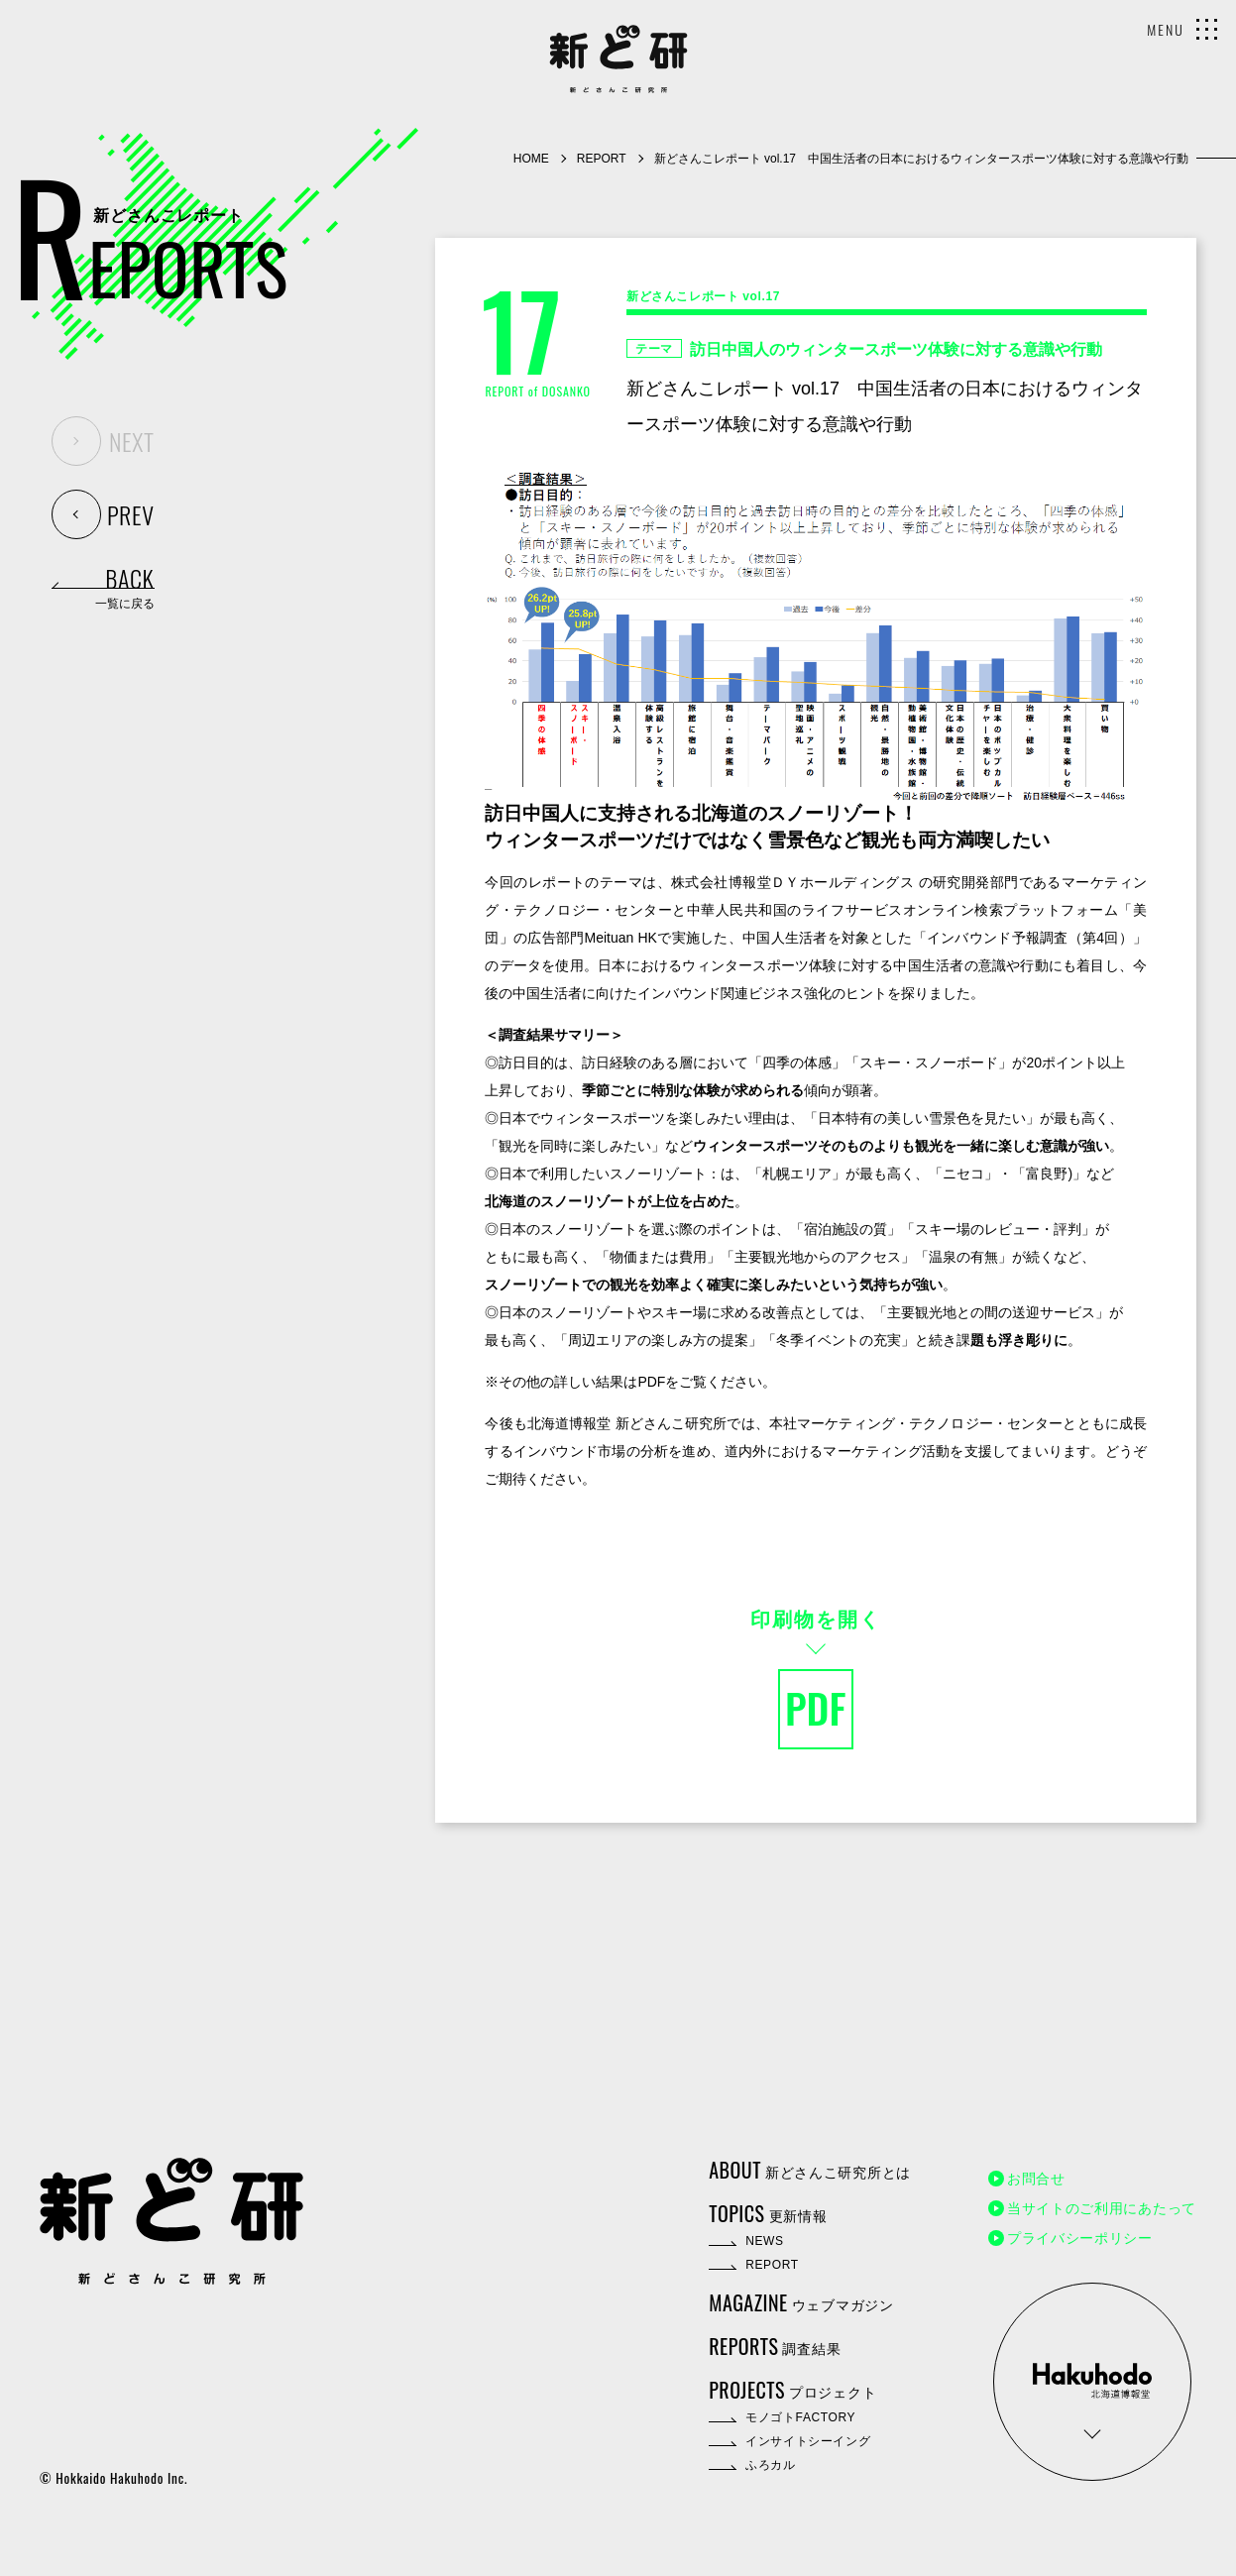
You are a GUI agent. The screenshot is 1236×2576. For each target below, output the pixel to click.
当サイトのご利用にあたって (1101, 2208)
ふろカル (770, 2465)
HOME (531, 159)
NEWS (764, 2241)
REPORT (601, 159)
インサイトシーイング (807, 2441)
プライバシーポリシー (1080, 2238)
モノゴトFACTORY (800, 2417)
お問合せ (1036, 2178)
